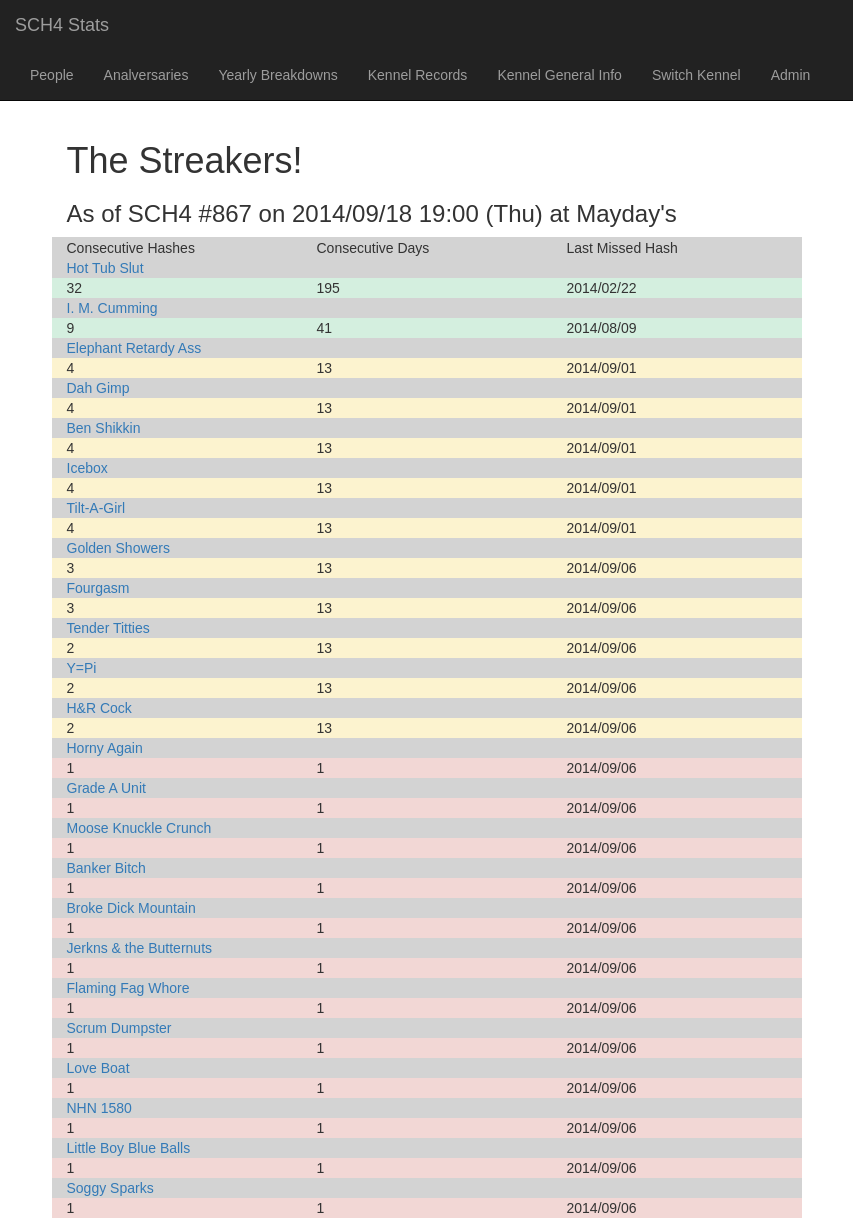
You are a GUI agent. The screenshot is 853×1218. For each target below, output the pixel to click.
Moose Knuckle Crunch (139, 828)
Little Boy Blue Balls (129, 1148)
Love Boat (98, 1068)
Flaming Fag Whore (128, 988)
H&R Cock (99, 708)
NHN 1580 (99, 1108)
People (52, 75)
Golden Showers (119, 548)
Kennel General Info (559, 75)
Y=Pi (82, 668)
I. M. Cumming (112, 308)
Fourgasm (98, 588)
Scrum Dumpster (119, 1028)
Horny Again (105, 748)
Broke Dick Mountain (131, 908)
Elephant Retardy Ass (134, 348)
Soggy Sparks (110, 1188)
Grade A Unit (106, 788)
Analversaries (146, 75)
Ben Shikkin (104, 428)
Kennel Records (418, 75)
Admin (791, 75)
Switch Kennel (696, 75)
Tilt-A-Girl (96, 508)
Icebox (87, 468)
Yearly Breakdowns (277, 75)
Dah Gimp (98, 388)
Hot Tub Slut (105, 268)
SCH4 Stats (62, 25)
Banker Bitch (106, 868)
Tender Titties (108, 628)
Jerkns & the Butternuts (140, 948)
